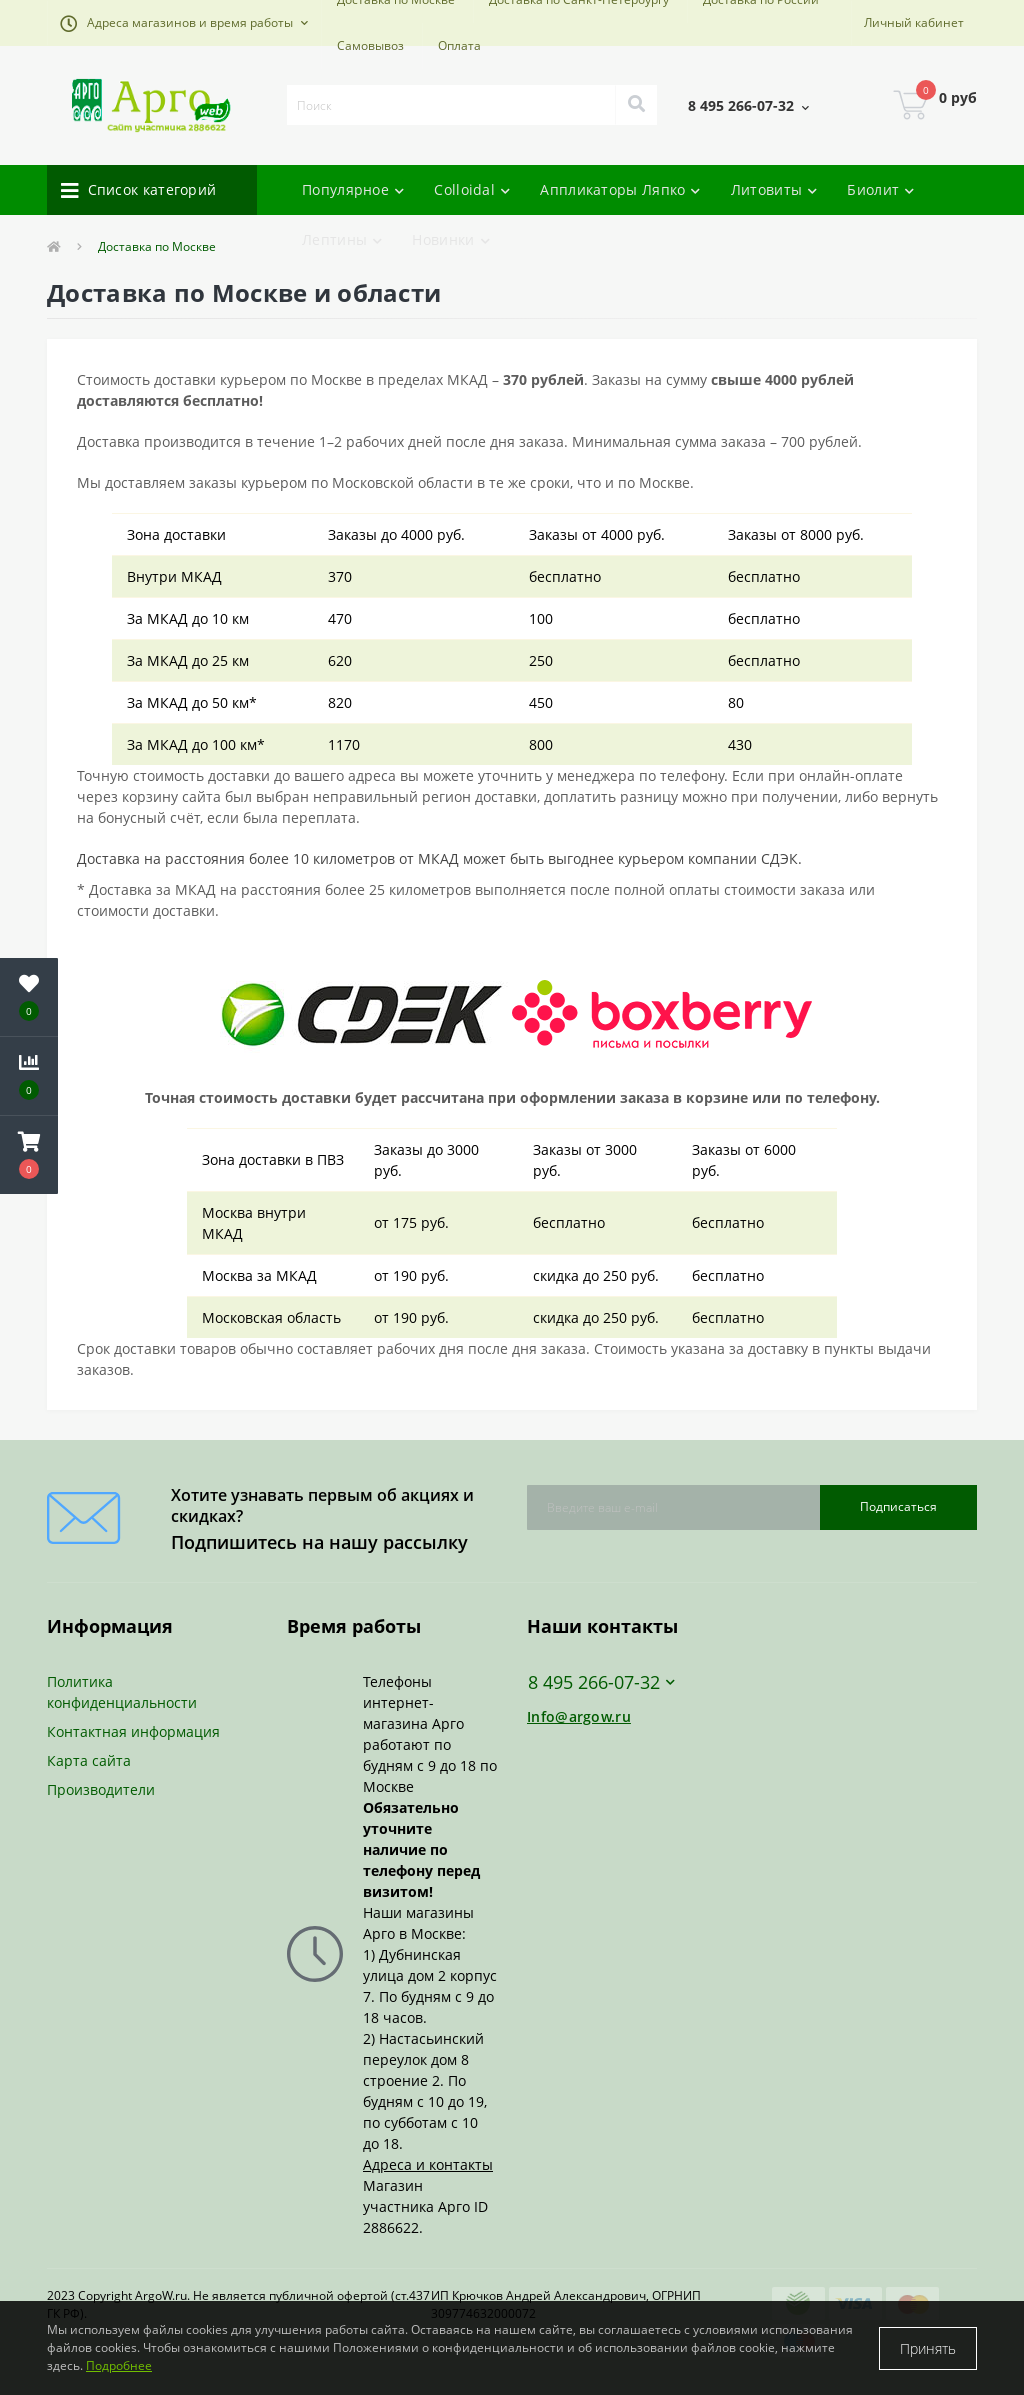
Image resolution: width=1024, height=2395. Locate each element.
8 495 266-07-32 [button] (601, 1682)
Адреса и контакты (428, 2164)
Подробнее (119, 2365)
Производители (101, 1789)
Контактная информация (133, 1731)
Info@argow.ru (579, 1716)
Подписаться (898, 1506)
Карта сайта (89, 1760)
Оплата (459, 45)
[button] (184, 23)
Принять (928, 2348)
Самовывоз (370, 45)
